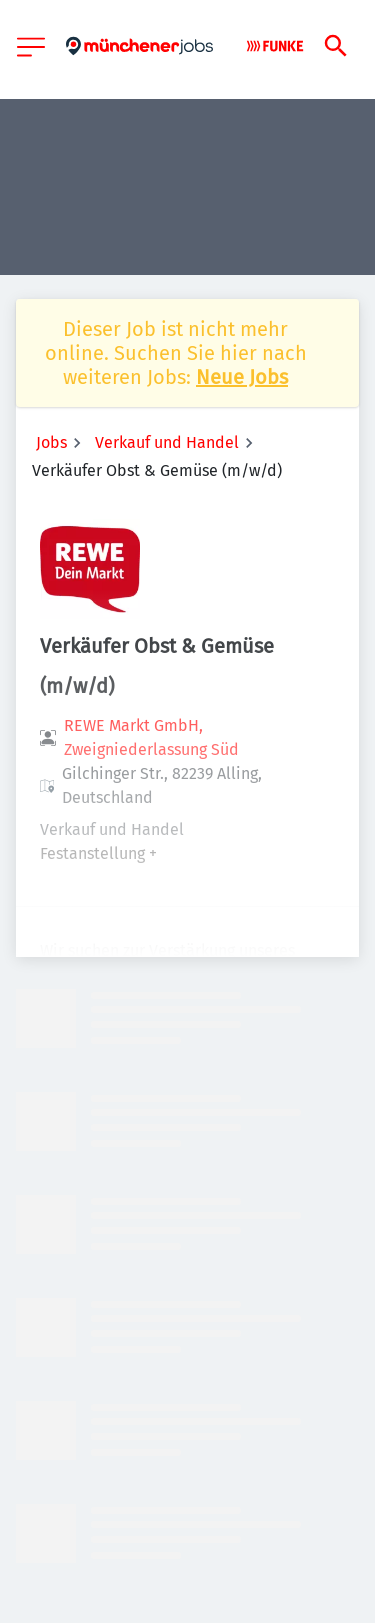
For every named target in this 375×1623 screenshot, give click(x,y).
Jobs (51, 442)
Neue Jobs (242, 377)
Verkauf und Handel (167, 442)
